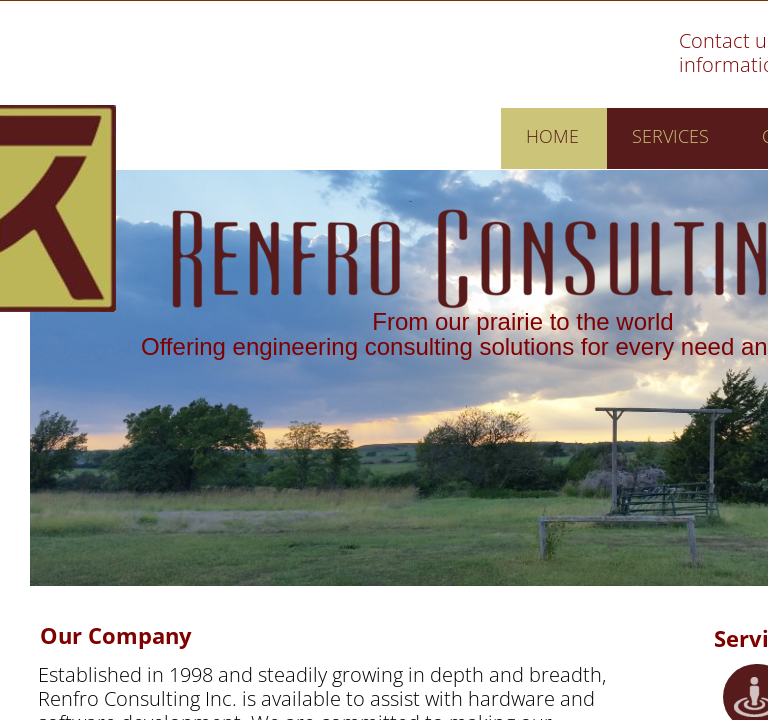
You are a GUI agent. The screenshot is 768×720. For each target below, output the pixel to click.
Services (670, 136)
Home (552, 136)
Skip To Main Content (546, 47)
